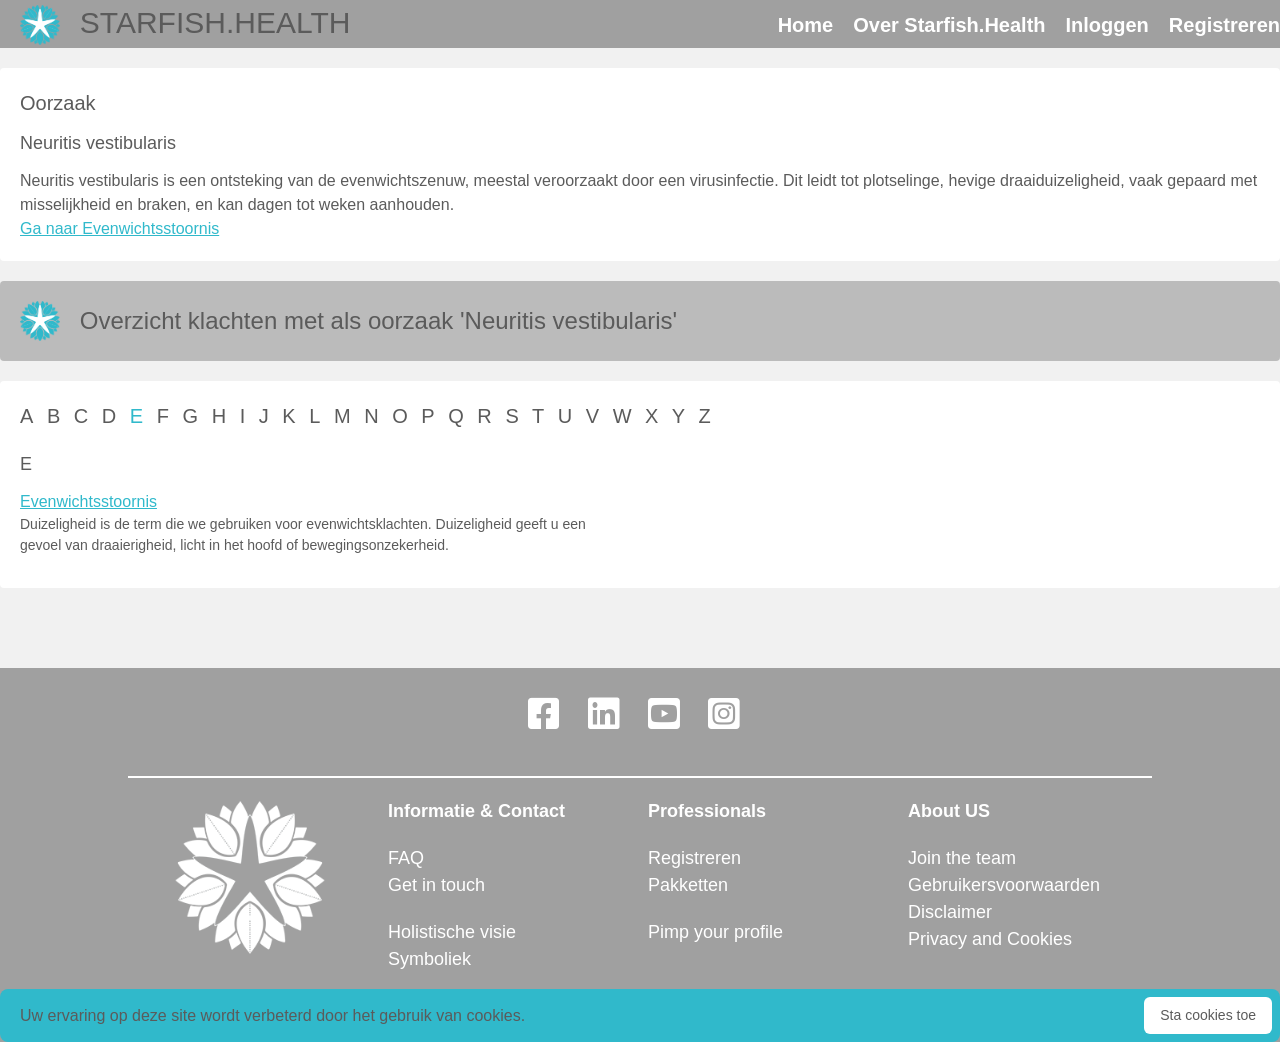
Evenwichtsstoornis (88, 501)
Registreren (1224, 25)
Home (806, 25)
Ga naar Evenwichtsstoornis (119, 228)
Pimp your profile (715, 932)
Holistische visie (452, 932)
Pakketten (688, 885)
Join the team (962, 858)
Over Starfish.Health (949, 25)
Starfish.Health (215, 22)
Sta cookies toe (1208, 1015)
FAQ (406, 858)
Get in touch (436, 885)
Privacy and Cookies (990, 939)
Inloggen (1107, 25)
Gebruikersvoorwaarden (1004, 885)
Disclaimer (950, 912)
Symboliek (429, 959)
